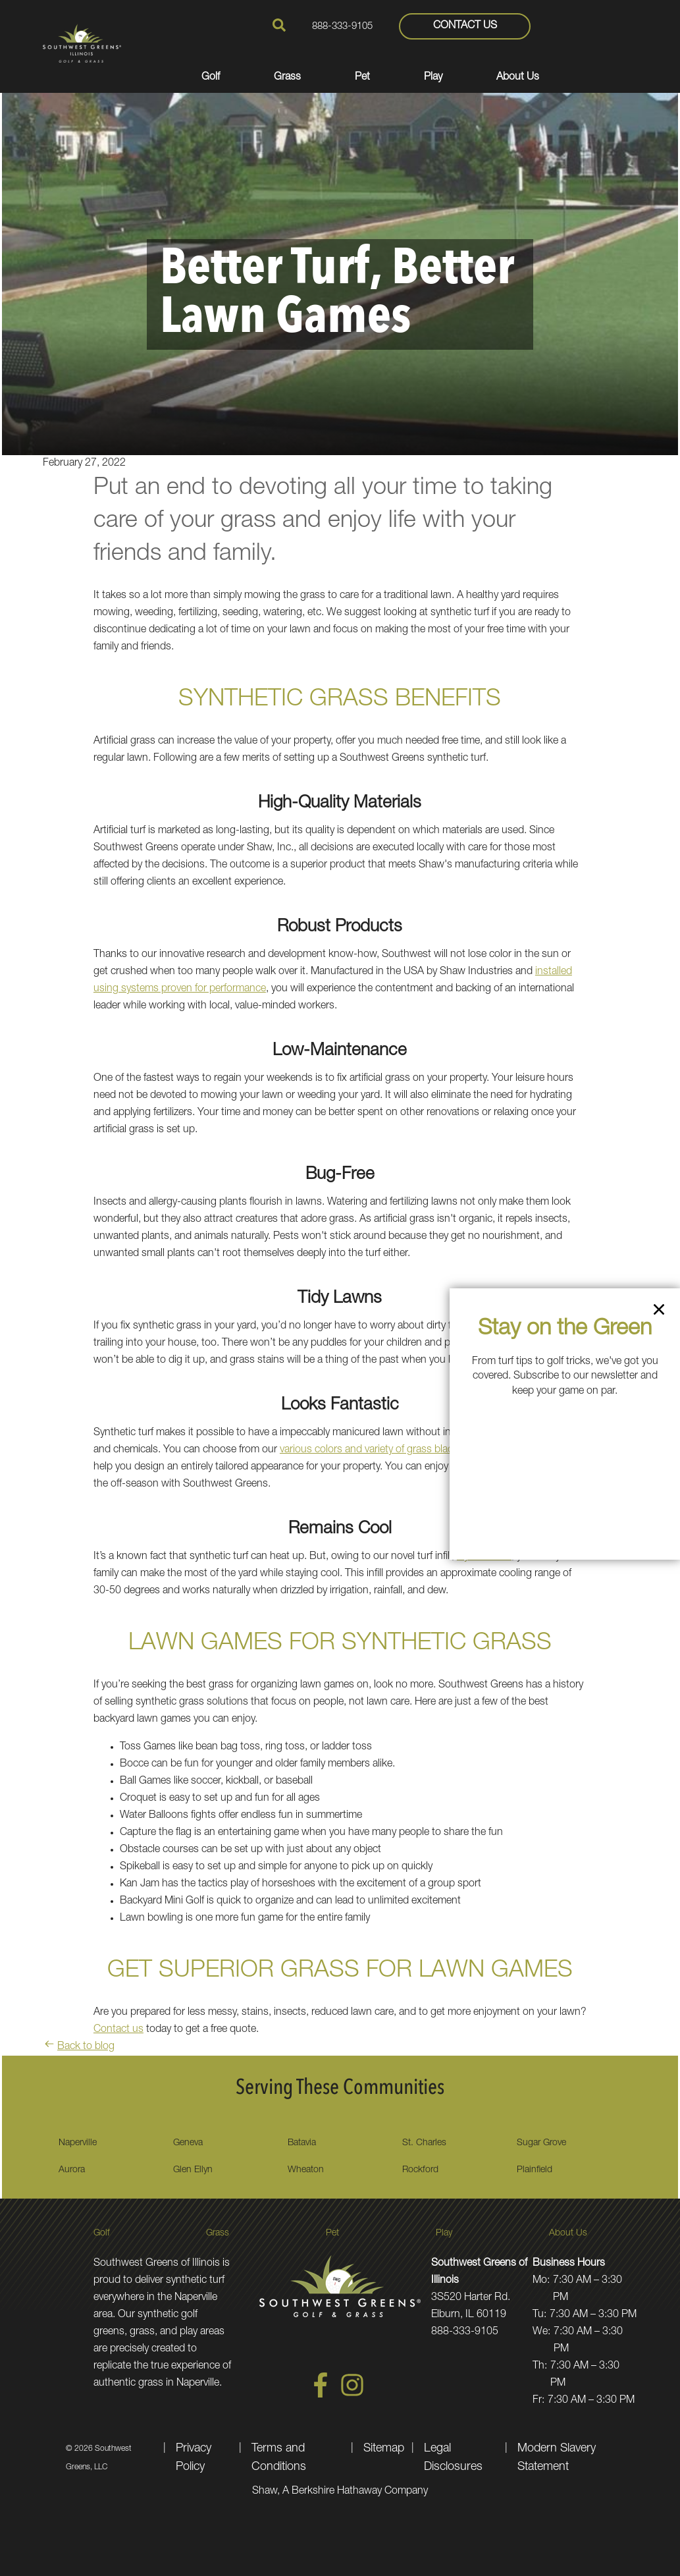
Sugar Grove (541, 2143)
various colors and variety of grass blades (372, 1450)
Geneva (188, 2143)
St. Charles (424, 2143)
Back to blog (79, 2047)
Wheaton (306, 2170)
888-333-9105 (342, 27)
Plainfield (534, 2170)
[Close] (659, 1312)
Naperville (78, 2143)
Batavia (302, 2143)
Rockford (420, 2170)
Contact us (118, 2030)
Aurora (72, 2170)
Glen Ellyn (193, 2170)
